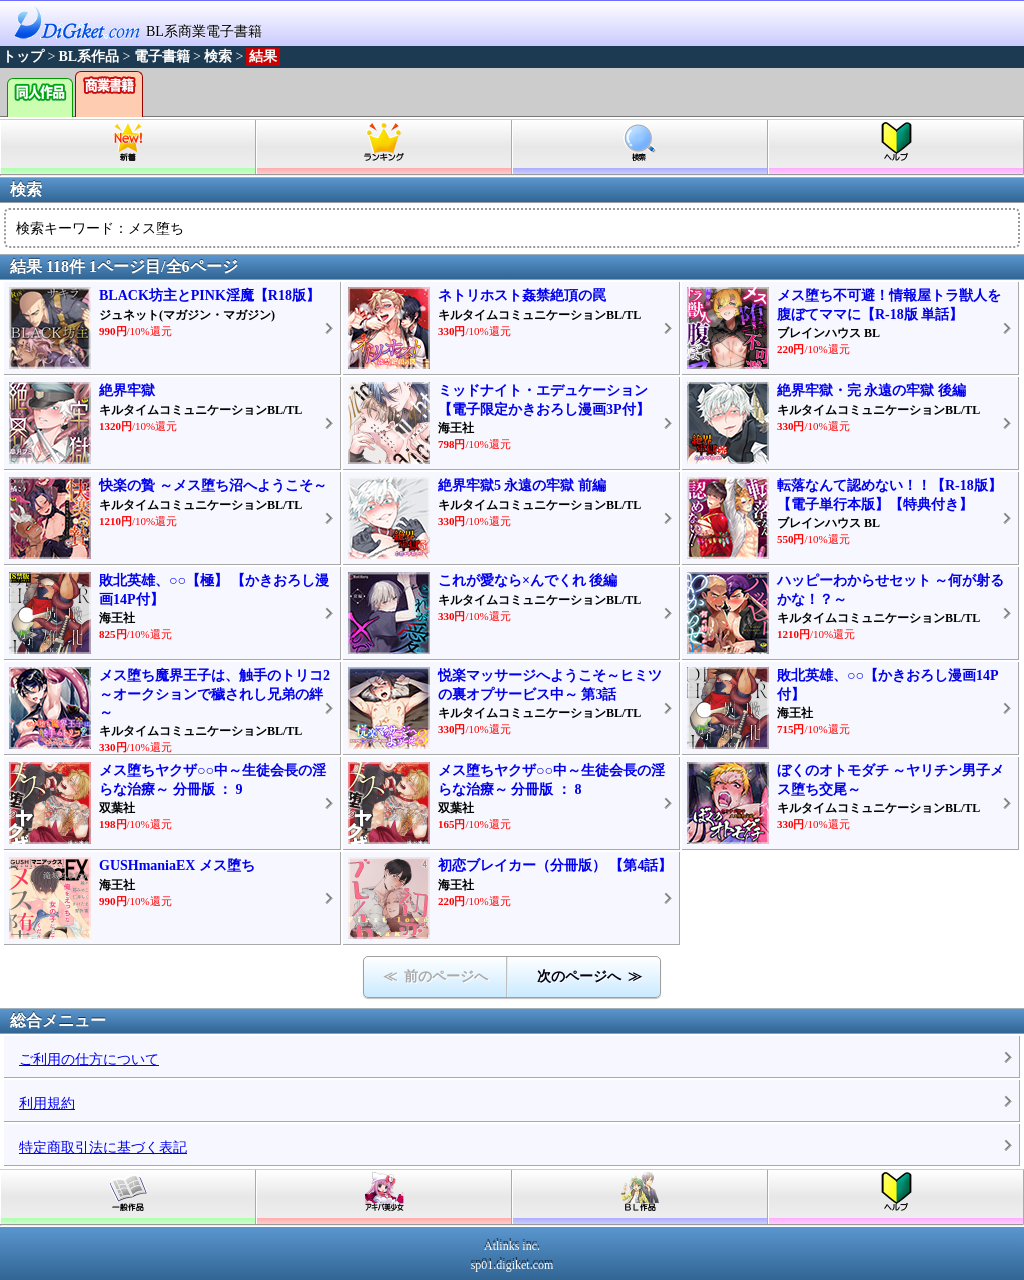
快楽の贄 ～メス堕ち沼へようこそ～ (213, 485)
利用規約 (47, 1103)
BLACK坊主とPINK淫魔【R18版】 (209, 295)
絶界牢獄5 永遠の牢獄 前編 (522, 485)
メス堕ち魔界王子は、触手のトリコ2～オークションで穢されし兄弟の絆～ (214, 693)
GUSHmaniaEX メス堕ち (177, 865)
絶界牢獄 (127, 390)
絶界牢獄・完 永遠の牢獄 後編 (871, 390)
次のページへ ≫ (589, 976)
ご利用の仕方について (89, 1059)
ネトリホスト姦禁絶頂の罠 (522, 295)
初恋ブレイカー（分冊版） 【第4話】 (555, 865)
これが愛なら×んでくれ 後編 (527, 580)
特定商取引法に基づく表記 (103, 1147)
